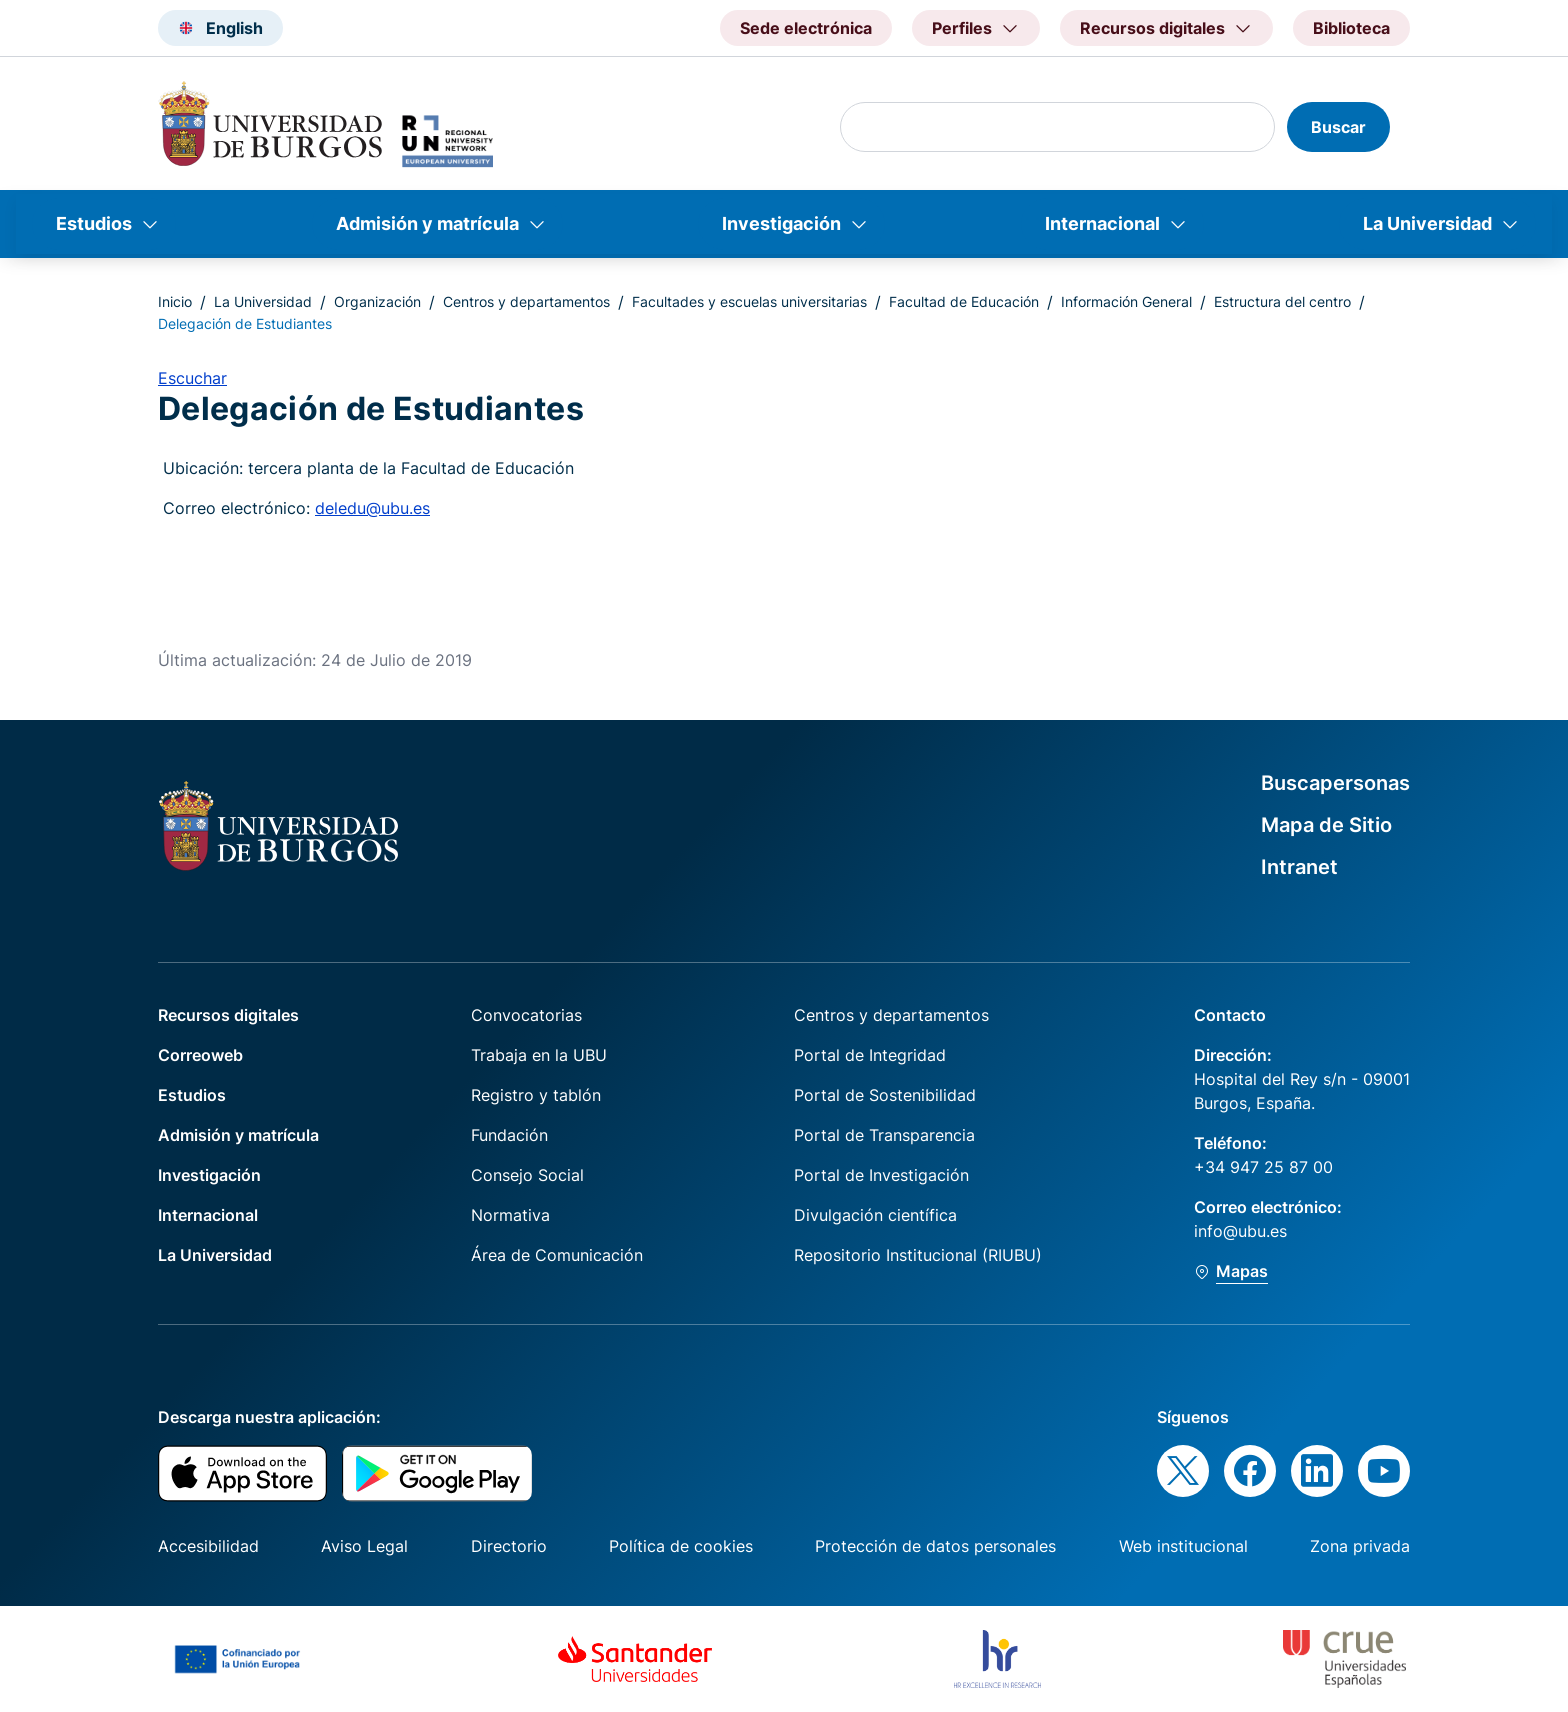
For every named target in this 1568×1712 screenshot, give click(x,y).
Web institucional (1183, 1546)
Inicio (175, 301)
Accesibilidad (208, 1546)
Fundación (509, 1135)
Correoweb (200, 1055)
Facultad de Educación (964, 301)
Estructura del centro (1282, 301)
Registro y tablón (536, 1095)
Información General (1126, 301)
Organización (377, 301)
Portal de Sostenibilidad (885, 1095)
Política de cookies (681, 1546)
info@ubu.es (1240, 1231)
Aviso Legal (364, 1546)
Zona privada (1360, 1546)
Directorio (509, 1546)
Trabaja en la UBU (539, 1055)
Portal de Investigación (881, 1175)
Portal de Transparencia (884, 1135)
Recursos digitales (228, 1015)
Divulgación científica (875, 1215)
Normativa (510, 1215)
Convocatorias (526, 1015)
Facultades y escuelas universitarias (749, 301)
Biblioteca (1351, 28)
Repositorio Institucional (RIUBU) (918, 1255)
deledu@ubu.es (372, 508)
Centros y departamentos (526, 301)
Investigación (781, 223)
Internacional (1102, 223)
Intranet (1299, 867)
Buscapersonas (1335, 783)
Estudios (94, 223)
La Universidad (1427, 223)
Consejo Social (527, 1175)
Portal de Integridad (870, 1055)
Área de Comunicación (557, 1255)
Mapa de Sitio (1326, 825)
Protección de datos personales (935, 1546)
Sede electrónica (806, 28)
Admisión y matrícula (427, 223)
